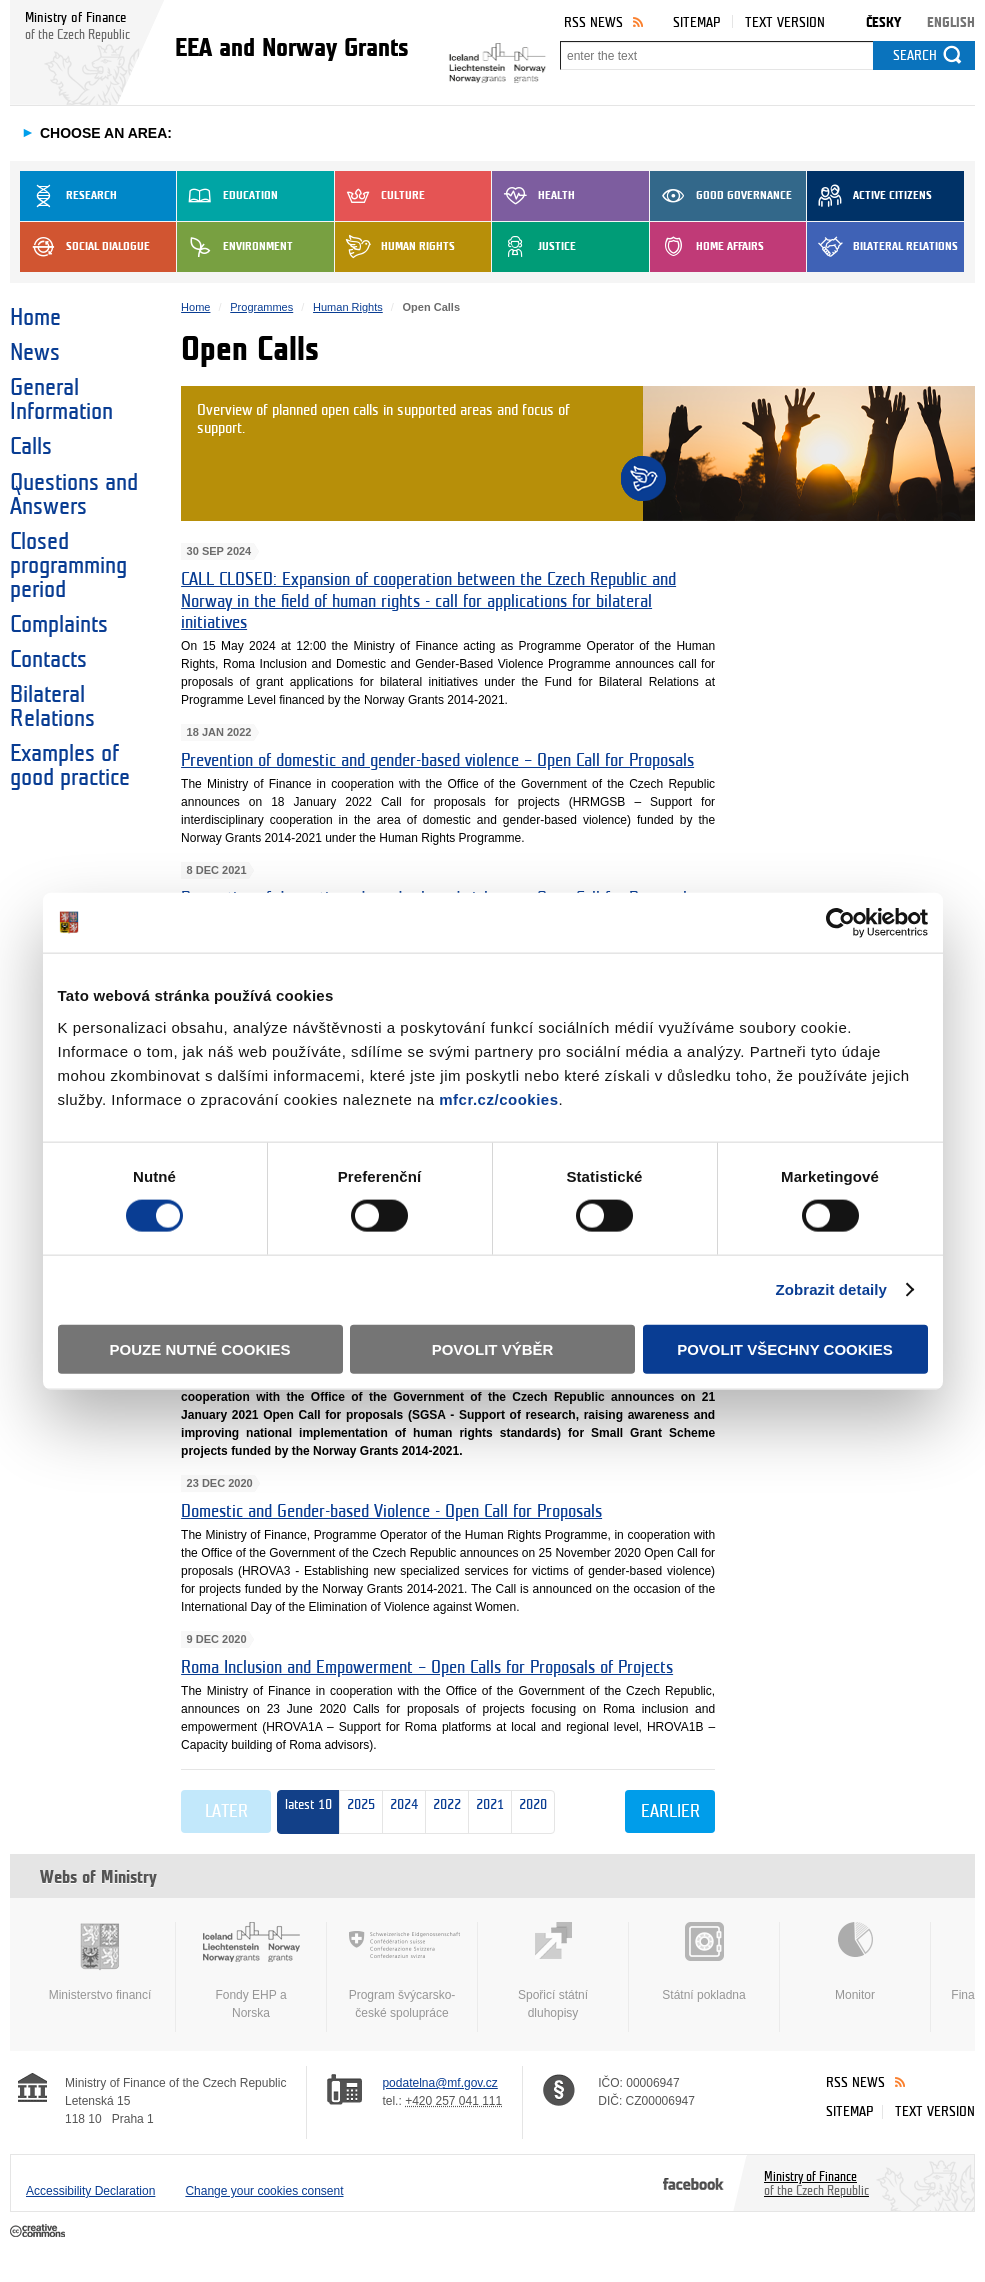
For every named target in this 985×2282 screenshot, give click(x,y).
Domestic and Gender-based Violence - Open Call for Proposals (391, 1511)
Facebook (693, 2183)
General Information (61, 400)
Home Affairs (707, 247)
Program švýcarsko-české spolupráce (402, 1971)
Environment (235, 247)
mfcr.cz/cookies (498, 1098)
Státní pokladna (704, 1962)
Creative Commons (39, 2232)
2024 (400, 1812)
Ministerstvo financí (100, 1962)
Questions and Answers (74, 495)
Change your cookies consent (264, 2191)
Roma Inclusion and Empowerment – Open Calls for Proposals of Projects (427, 1667)
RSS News (593, 22)
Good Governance (721, 196)
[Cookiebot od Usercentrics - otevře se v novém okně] (840, 923)
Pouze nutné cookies (200, 1348)
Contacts (48, 660)
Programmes (261, 307)
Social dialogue (85, 247)
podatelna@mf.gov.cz (439, 2083)
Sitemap (696, 22)
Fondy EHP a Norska (251, 1971)
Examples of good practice (70, 766)
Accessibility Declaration (90, 2191)
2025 (361, 1811)
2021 (486, 1812)
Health (533, 196)
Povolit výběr (493, 1348)
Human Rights (395, 247)
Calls (31, 447)
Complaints (59, 625)
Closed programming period (68, 566)
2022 (443, 1812)
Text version (785, 22)
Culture (380, 196)
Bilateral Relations (882, 247)
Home (35, 318)
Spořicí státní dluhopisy (553, 1971)
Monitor (855, 1962)
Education (227, 196)
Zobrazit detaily (831, 1289)
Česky (883, 22)
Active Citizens (869, 196)
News (35, 353)
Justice (534, 247)
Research (68, 196)
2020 (529, 1812)
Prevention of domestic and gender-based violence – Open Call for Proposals (437, 760)
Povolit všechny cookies (785, 1348)
